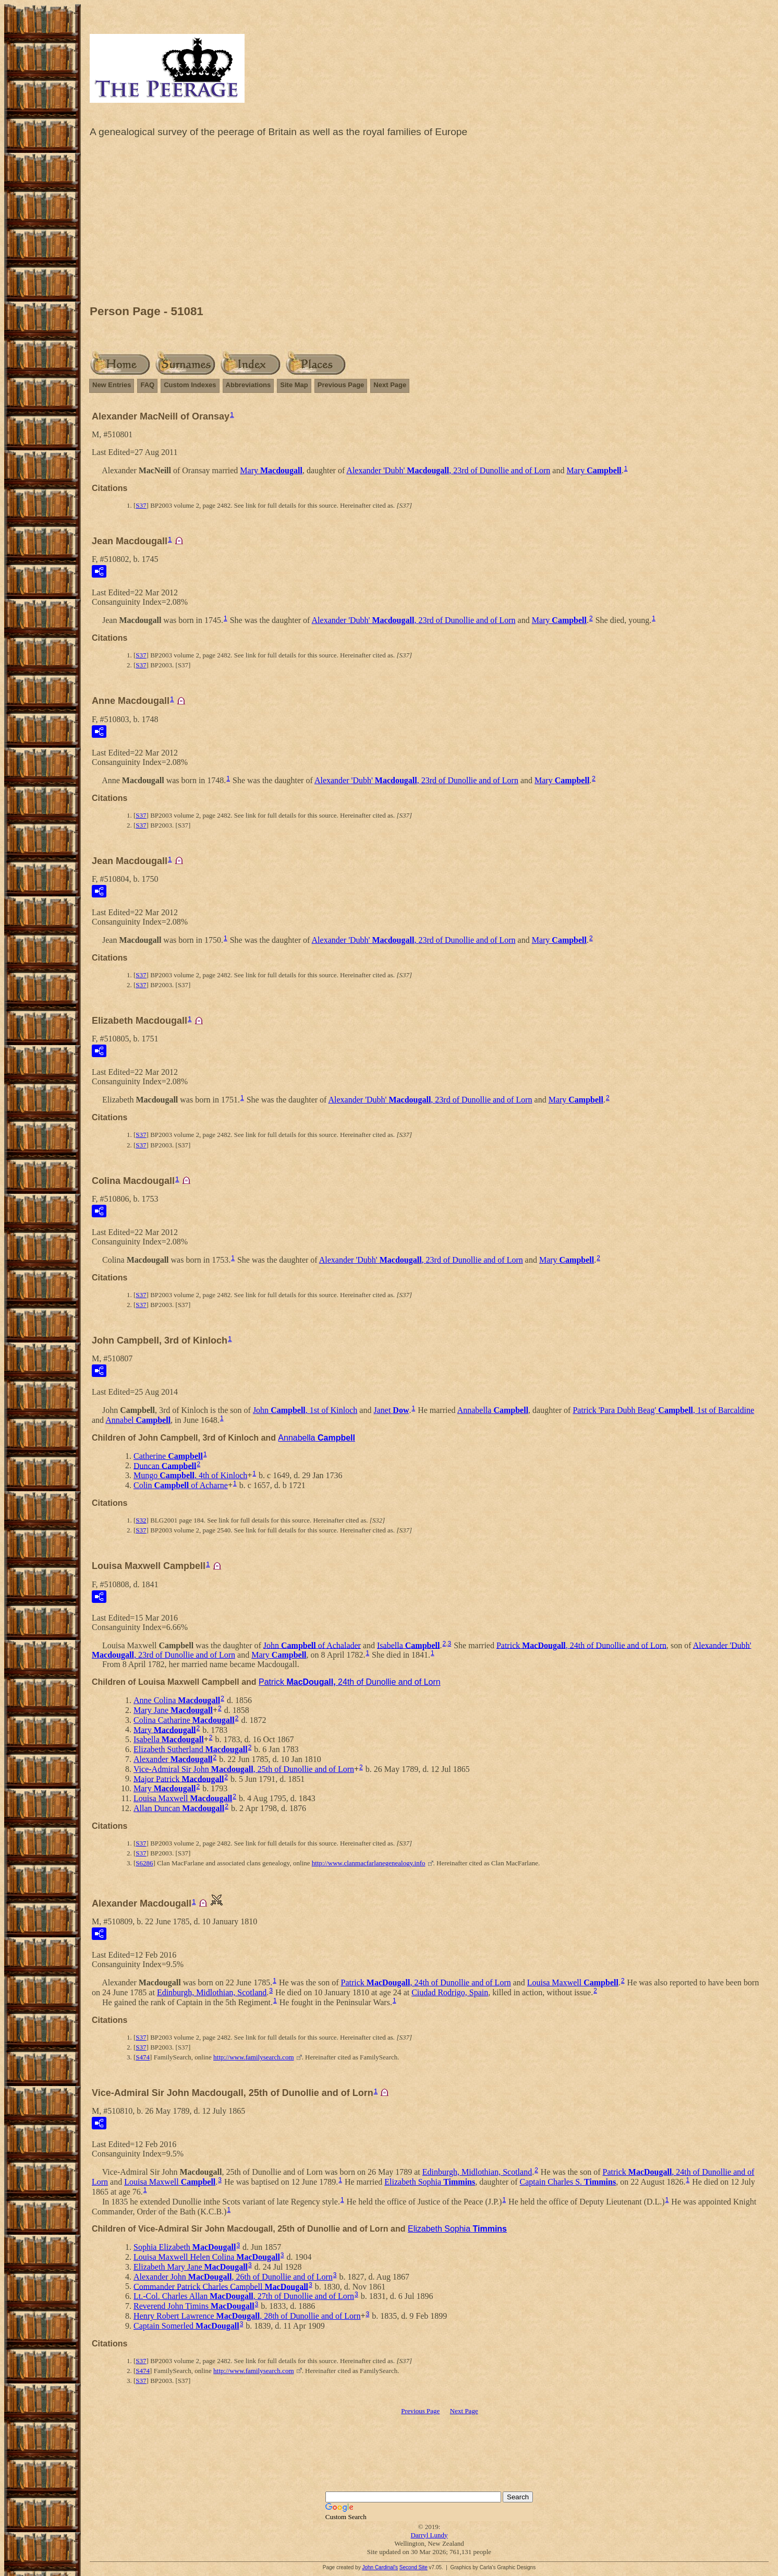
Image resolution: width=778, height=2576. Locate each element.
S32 (141, 1520)
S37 (141, 505)
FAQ (147, 385)
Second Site (413, 2567)
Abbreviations (248, 385)
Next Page (389, 385)
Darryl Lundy (428, 2535)
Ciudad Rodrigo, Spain (449, 1992)
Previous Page (341, 385)
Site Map (294, 385)
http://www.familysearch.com (253, 2057)
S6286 (144, 1863)
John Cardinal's (380, 2567)
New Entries (111, 385)
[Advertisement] (429, 224)
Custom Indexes (190, 385)
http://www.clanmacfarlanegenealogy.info (369, 1863)
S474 (143, 2057)
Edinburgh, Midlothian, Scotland (211, 1992)
